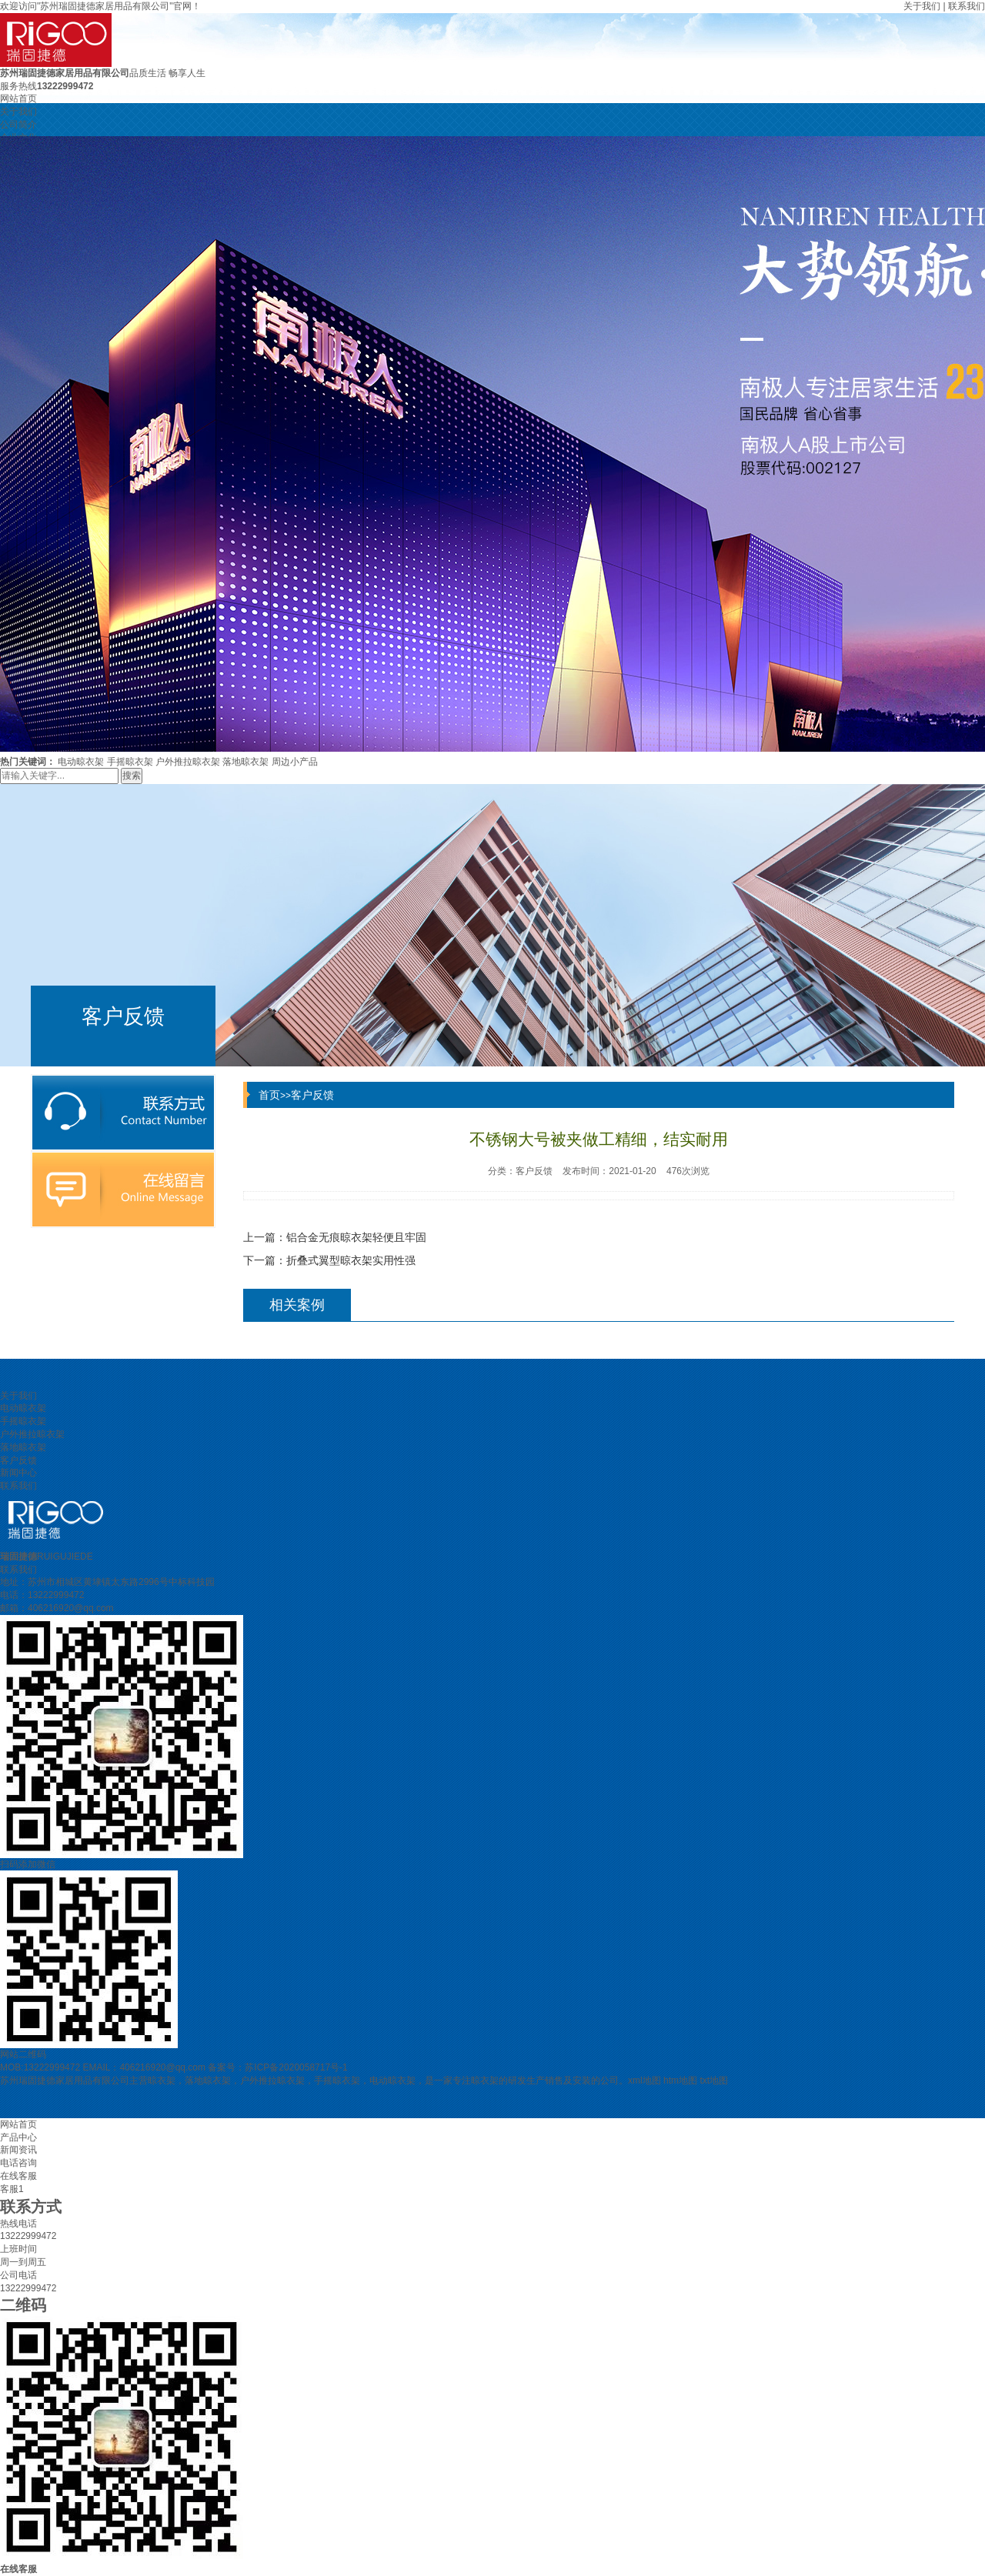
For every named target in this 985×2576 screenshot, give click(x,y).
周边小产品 (295, 761)
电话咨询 (18, 2162)
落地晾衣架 (245, 761)
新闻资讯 (18, 2149)
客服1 (12, 2189)
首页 (269, 1095)
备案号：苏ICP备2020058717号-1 (277, 2067)
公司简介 (18, 124)
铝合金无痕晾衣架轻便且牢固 (356, 1237)
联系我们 (966, 6)
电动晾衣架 (81, 761)
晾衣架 (161, 2080)
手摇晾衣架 (130, 761)
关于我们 (921, 6)
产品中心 (18, 2137)
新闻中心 (18, 1472)
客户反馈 (312, 1095)
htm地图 (680, 2080)
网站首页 (18, 98)
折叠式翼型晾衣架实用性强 (351, 1260)
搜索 (131, 775)
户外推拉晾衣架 (187, 761)
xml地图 (644, 2080)
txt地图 (714, 2080)
